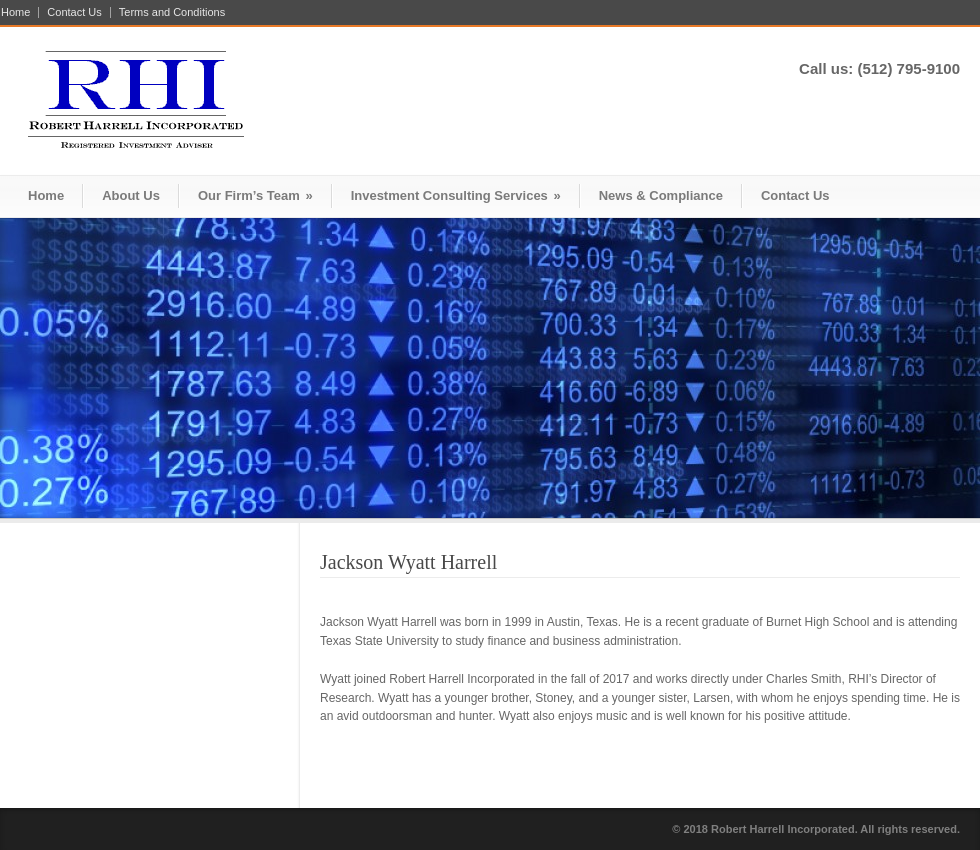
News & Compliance (661, 195)
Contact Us (74, 12)
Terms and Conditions (172, 12)
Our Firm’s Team (255, 195)
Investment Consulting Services (456, 195)
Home (15, 12)
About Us (131, 195)
